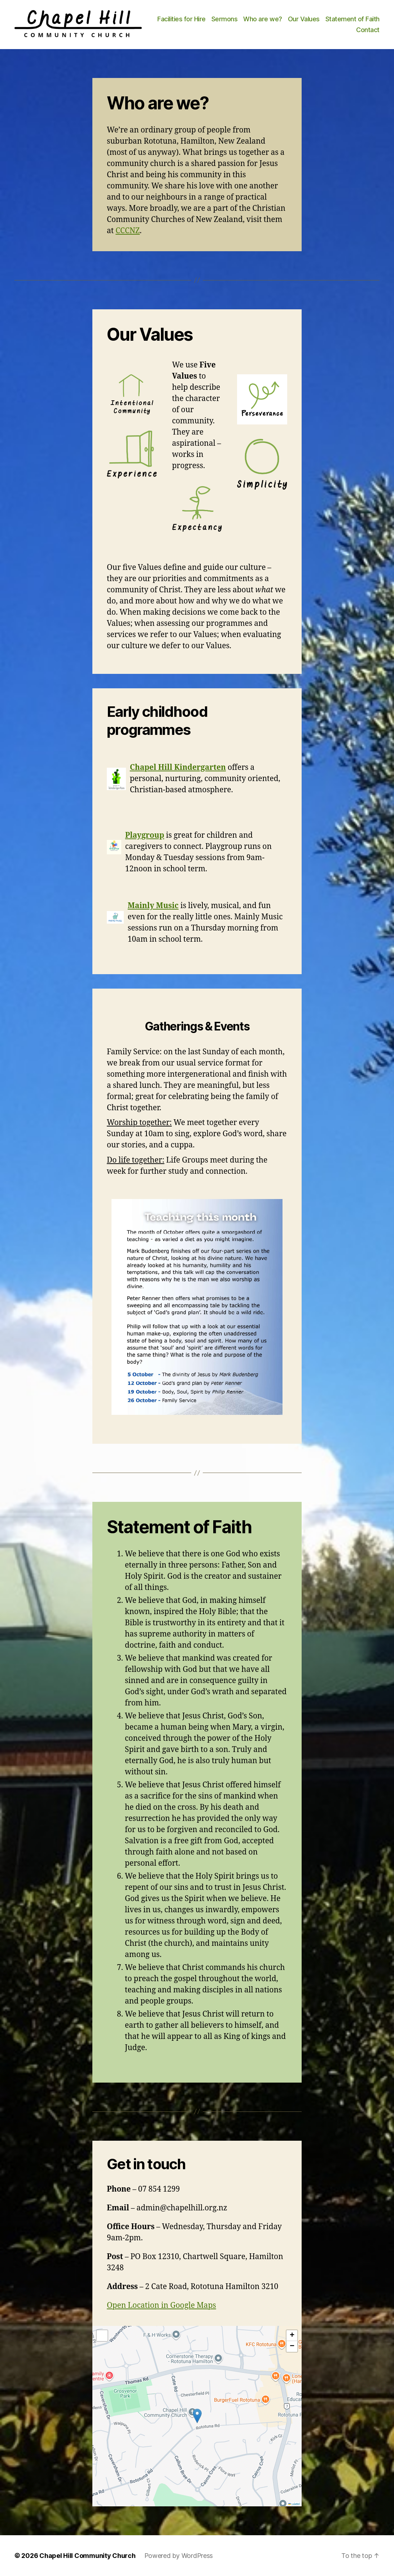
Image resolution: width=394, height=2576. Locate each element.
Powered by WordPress (178, 2555)
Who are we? (262, 19)
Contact (368, 30)
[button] (197, 2416)
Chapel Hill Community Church (87, 2555)
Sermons (224, 19)
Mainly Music (153, 906)
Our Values (304, 19)
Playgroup (144, 835)
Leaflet (294, 2504)
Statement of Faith (352, 19)
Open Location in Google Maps (161, 2305)
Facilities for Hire (181, 19)
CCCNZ (127, 231)
